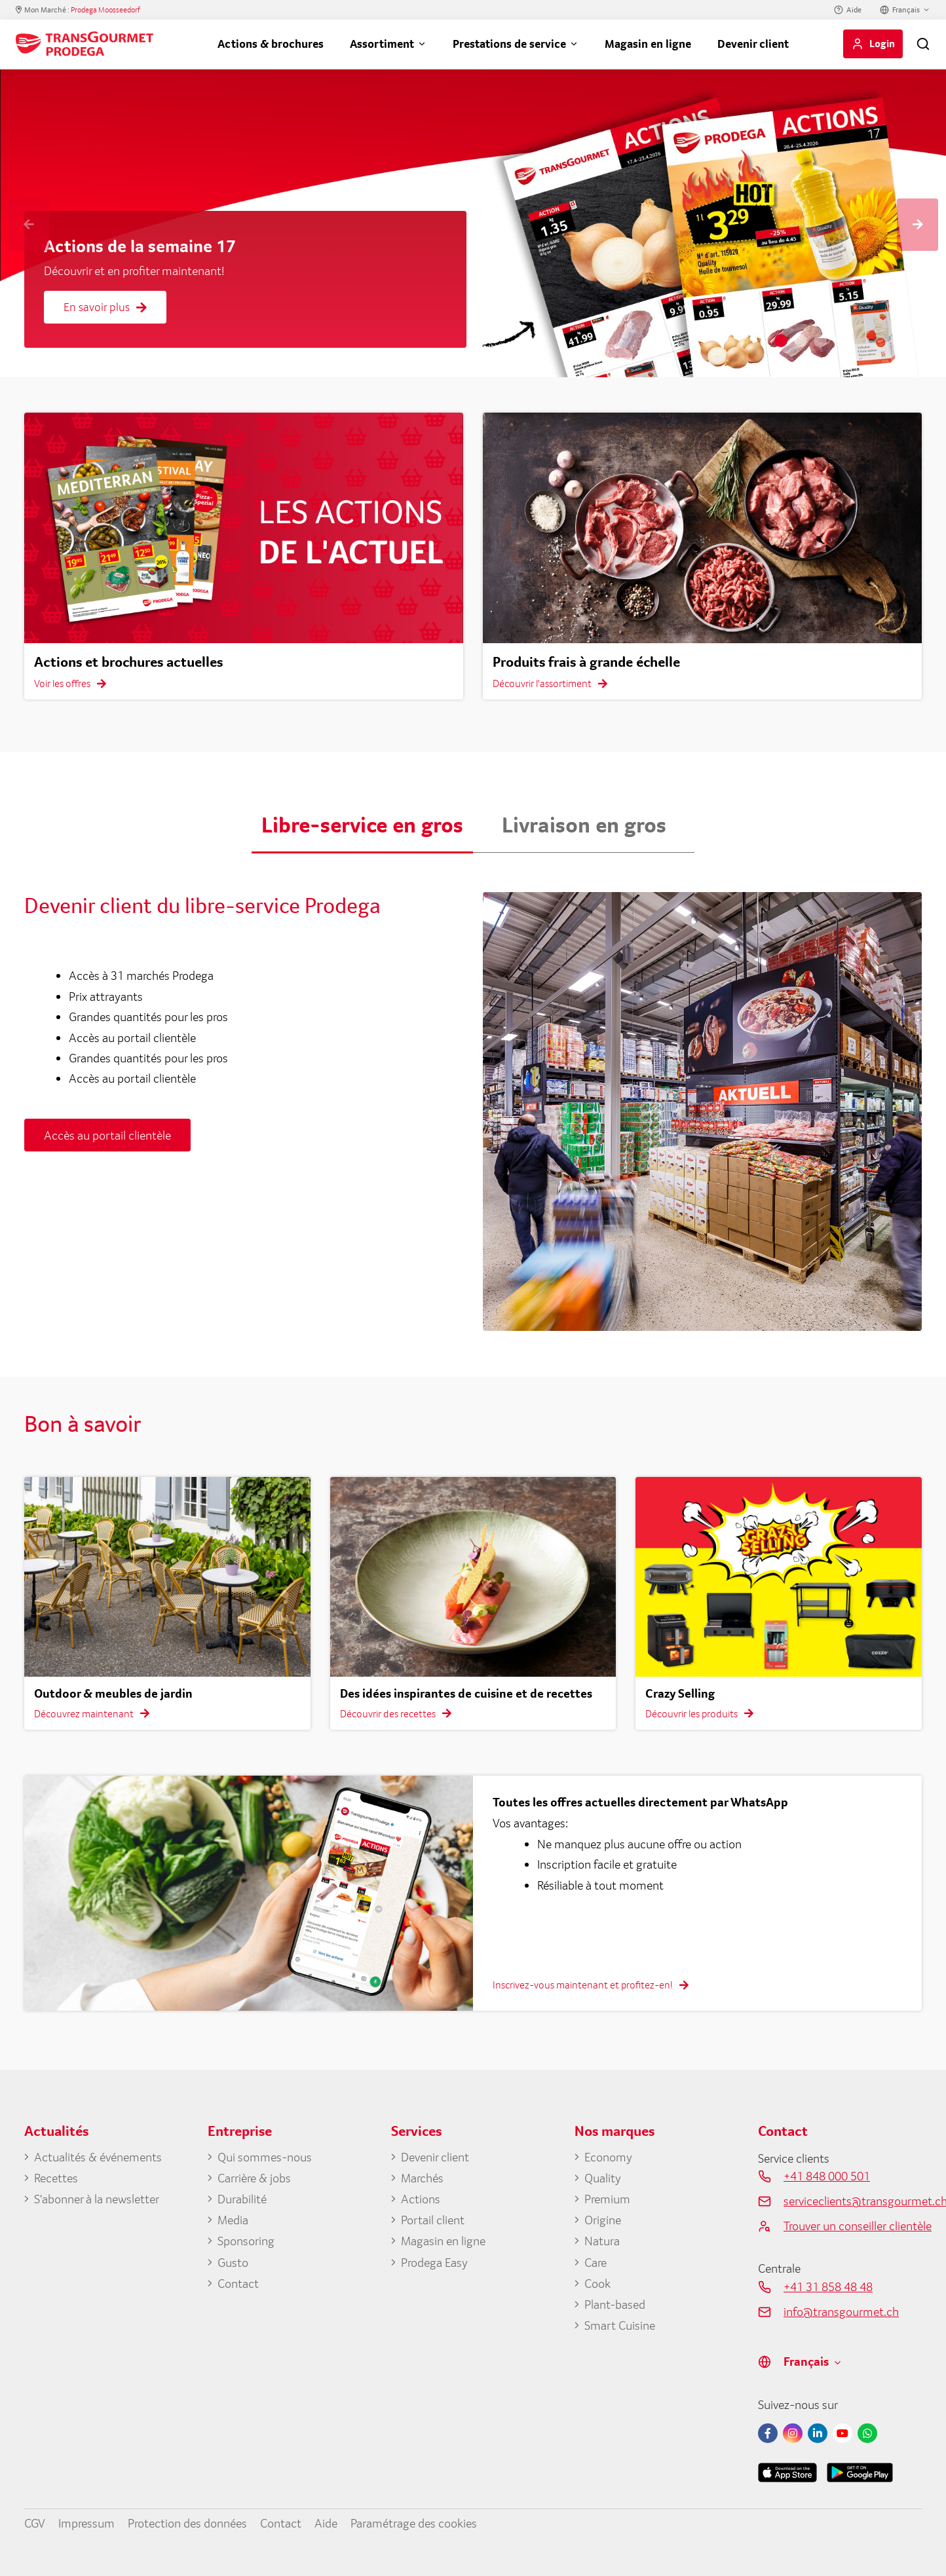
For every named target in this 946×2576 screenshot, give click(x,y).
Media (233, 2219)
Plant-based (614, 2304)
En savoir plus (105, 307)
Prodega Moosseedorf (105, 9)
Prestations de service (509, 43)
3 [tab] (820, 340)
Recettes (56, 2178)
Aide (853, 9)
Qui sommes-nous (265, 2157)
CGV (34, 2523)
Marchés (422, 2178)
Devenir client (753, 43)
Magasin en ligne (648, 43)
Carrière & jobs (254, 2178)
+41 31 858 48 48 (828, 2286)
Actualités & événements (98, 2157)
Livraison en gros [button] (584, 825)
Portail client (432, 2219)
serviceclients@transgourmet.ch (853, 2200)
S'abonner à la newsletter (96, 2199)
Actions (420, 2199)
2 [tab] (800, 340)
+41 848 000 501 (827, 2176)
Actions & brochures (271, 43)
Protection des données (187, 2523)
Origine (602, 2219)
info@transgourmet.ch (841, 2311)
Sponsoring (246, 2240)
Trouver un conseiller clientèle (853, 2225)
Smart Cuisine (619, 2325)
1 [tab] (780, 340)
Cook (597, 2283)
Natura (602, 2240)
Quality (602, 2178)
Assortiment (382, 43)
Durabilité (242, 2199)
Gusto (233, 2262)
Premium (607, 2199)
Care (595, 2262)
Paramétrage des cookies (413, 2523)
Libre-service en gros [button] (362, 825)
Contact (238, 2283)
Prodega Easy (434, 2262)
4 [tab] (839, 340)
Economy (608, 2157)
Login (882, 43)
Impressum (86, 2523)
